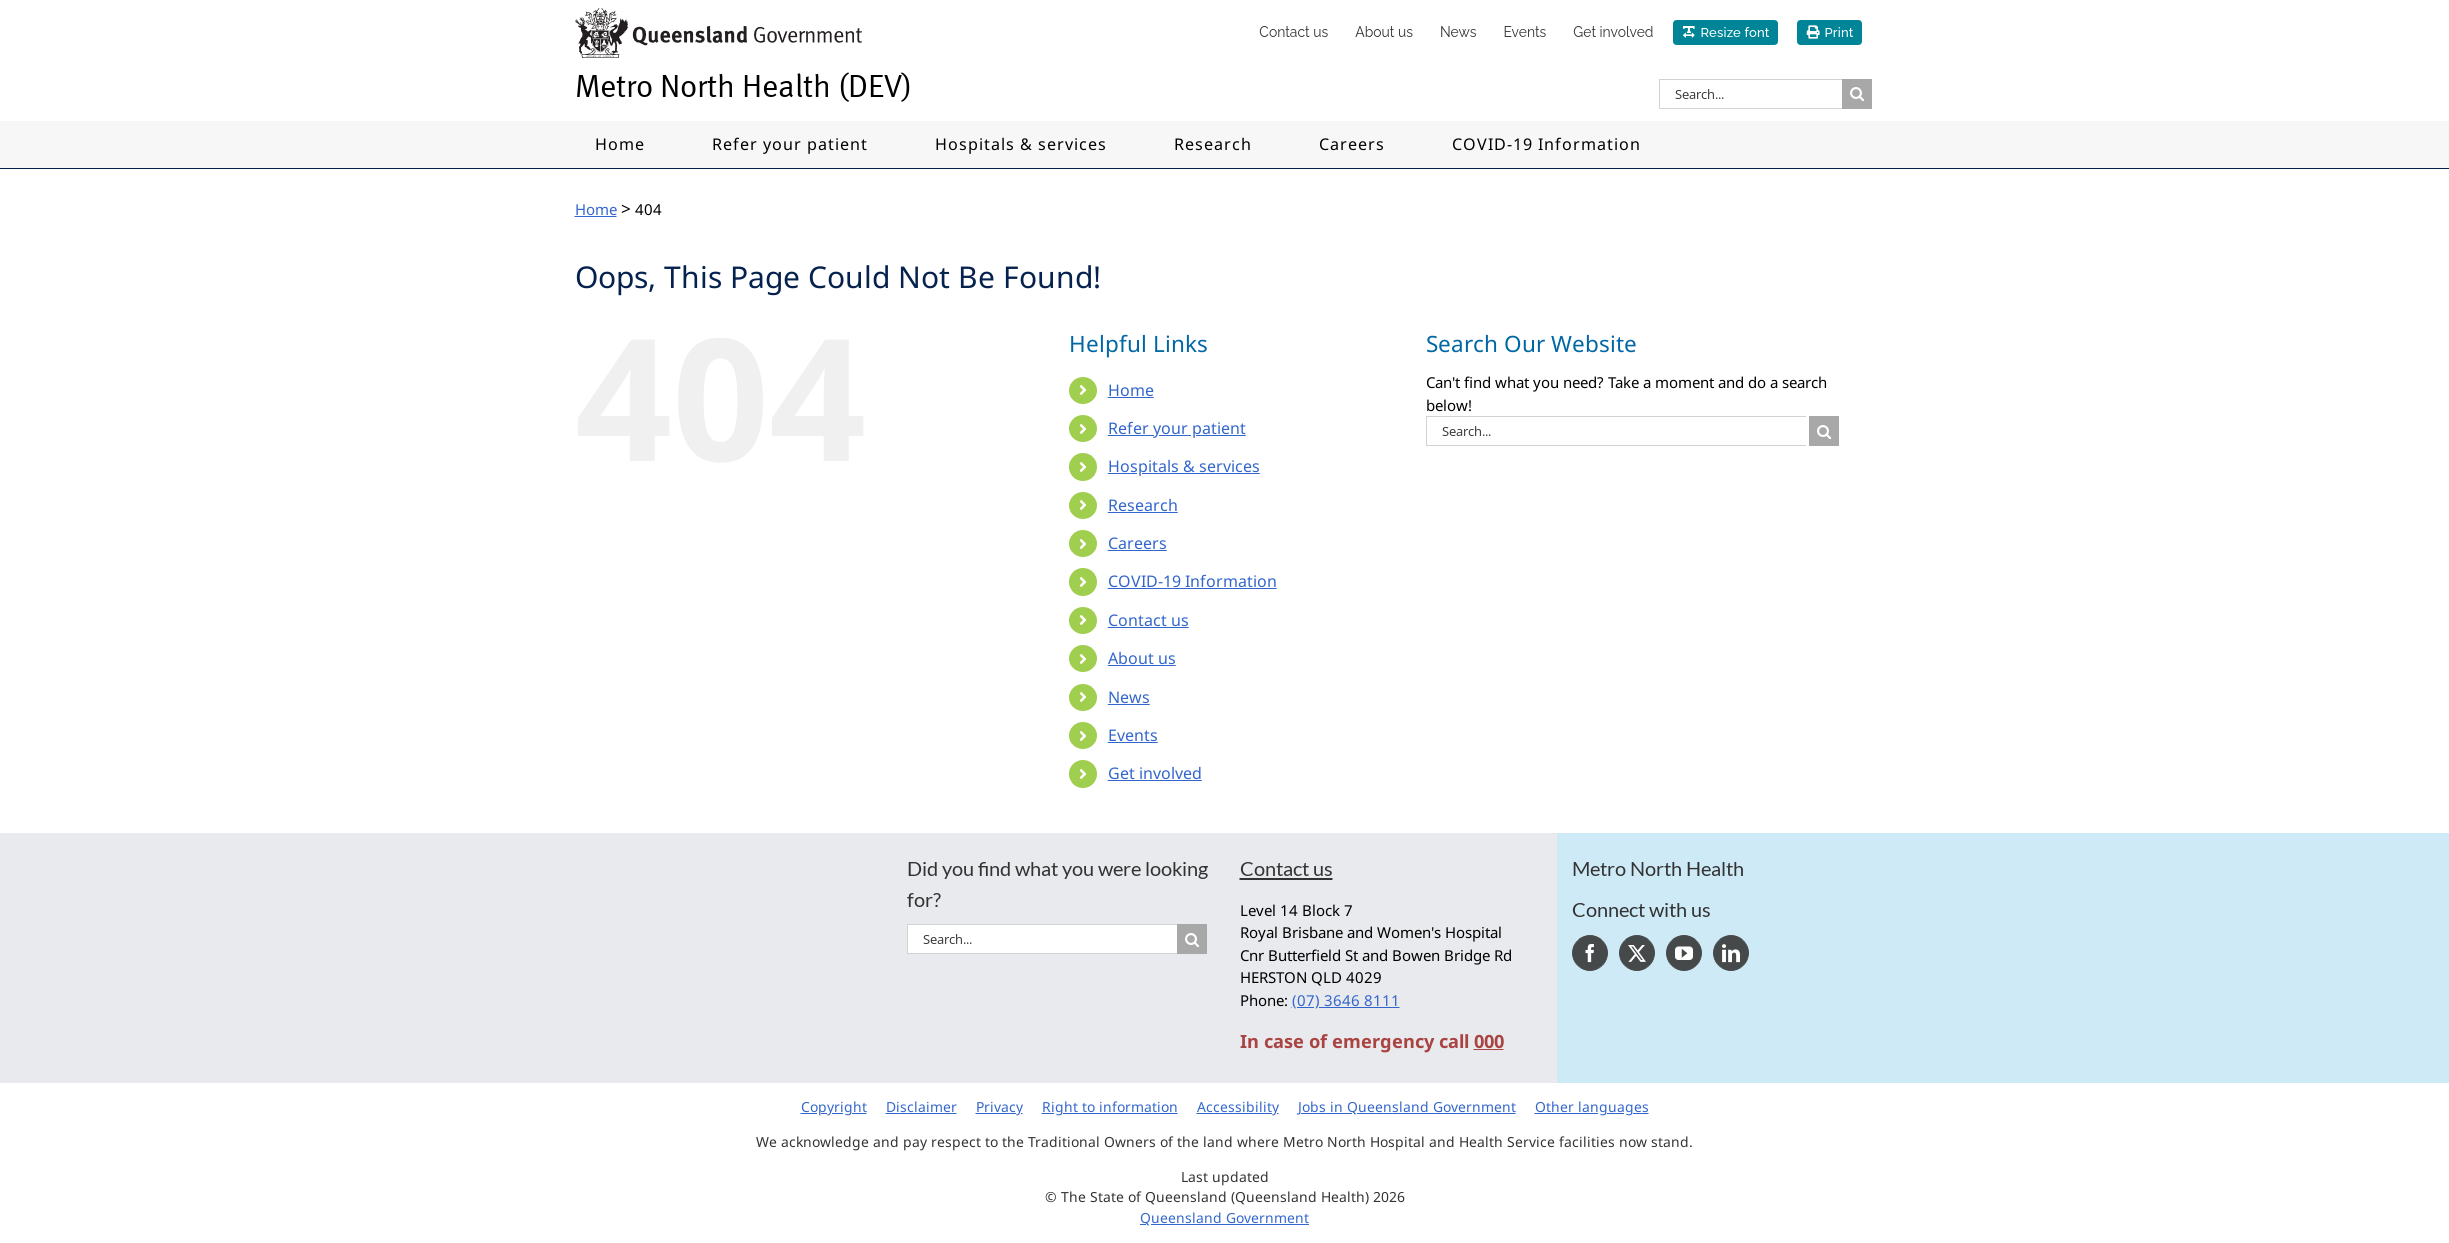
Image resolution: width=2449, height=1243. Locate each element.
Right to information (1110, 1106)
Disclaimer (921, 1106)
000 (1489, 1041)
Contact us (1148, 620)
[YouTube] (1684, 953)
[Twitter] (1637, 953)
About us (1142, 658)
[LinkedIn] (1731, 953)
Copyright (834, 1106)
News (1129, 697)
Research (1143, 505)
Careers (1137, 543)
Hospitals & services (1184, 466)
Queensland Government (1224, 1217)
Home (1131, 390)
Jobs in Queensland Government (1407, 1106)
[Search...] (1750, 94)
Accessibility (1238, 1106)
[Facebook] (1590, 953)
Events (1133, 735)
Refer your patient (1177, 428)
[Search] (1857, 94)
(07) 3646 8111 (1346, 1000)
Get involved (1155, 773)
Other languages (1592, 1106)
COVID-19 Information (1192, 581)
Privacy (999, 1106)
